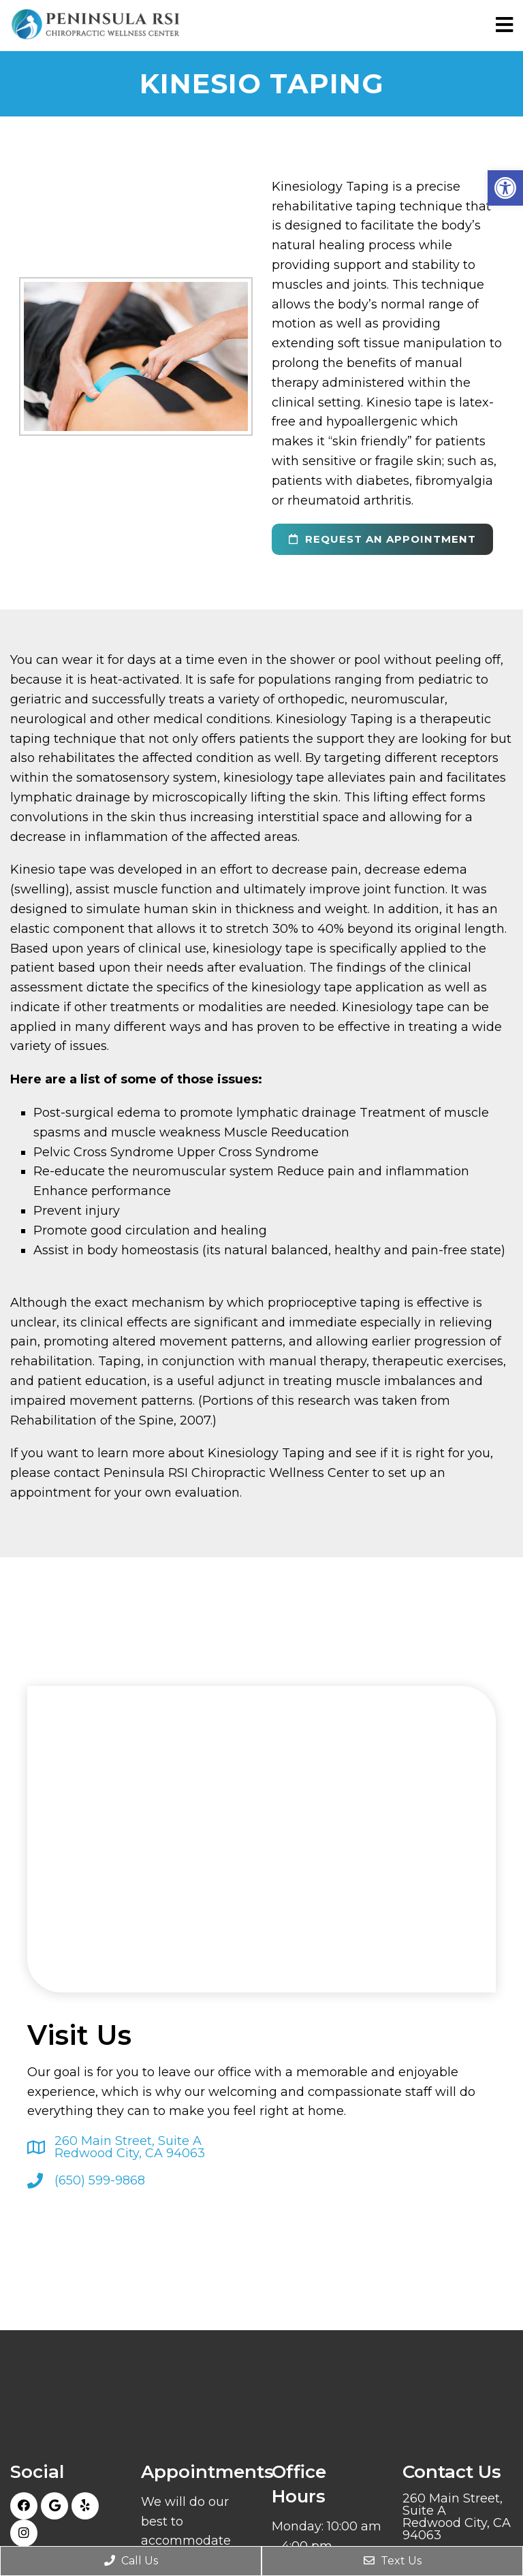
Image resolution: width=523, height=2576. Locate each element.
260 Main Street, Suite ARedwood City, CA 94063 (129, 2147)
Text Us (393, 2560)
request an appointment (382, 538)
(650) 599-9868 (99, 2180)
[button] (505, 188)
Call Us (131, 2560)
